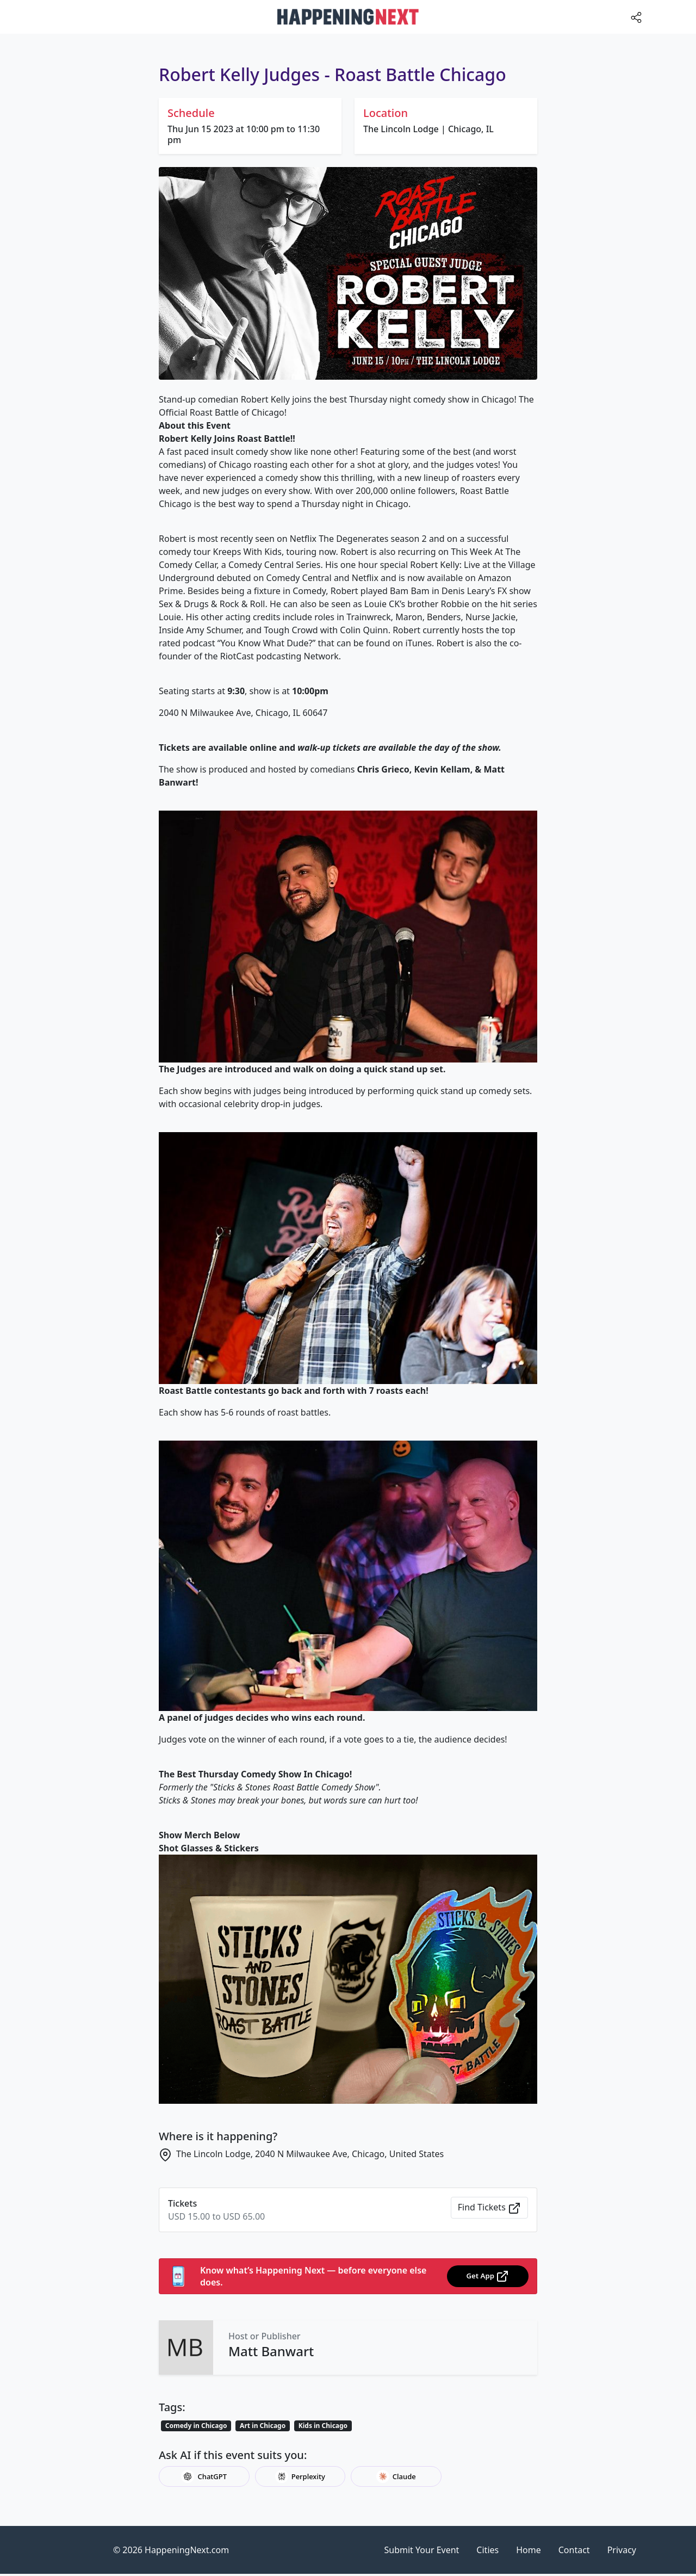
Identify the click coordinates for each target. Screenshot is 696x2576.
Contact (574, 2550)
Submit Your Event (421, 2550)
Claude (396, 2476)
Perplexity (300, 2476)
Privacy (621, 2550)
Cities (487, 2550)
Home (528, 2550)
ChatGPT (204, 2476)
